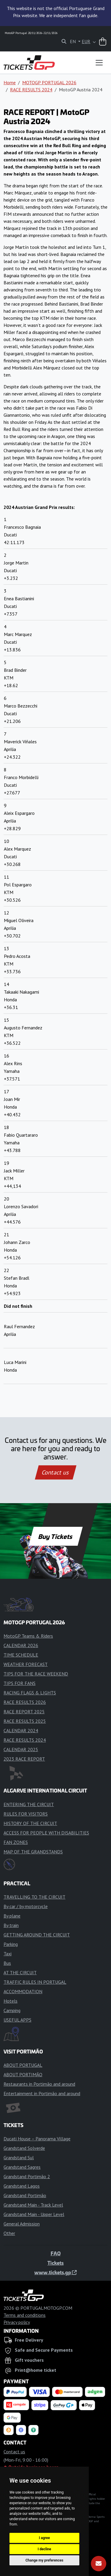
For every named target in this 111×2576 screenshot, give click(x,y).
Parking (11, 1944)
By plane (12, 1916)
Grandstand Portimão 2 (27, 2176)
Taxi (8, 1954)
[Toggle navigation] (99, 63)
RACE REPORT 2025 (24, 1711)
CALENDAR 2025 (21, 1749)
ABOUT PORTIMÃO (23, 2074)
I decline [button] (44, 2549)
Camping (12, 2010)
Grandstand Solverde (24, 2148)
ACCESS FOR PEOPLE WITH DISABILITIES (46, 1833)
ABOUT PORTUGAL (23, 2065)
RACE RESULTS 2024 (31, 90)
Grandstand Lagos (22, 2186)
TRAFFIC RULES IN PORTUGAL (35, 1982)
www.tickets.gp (55, 2272)
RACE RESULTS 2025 (25, 1721)
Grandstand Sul (19, 2157)
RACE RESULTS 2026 (25, 1702)
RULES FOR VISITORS (26, 1814)
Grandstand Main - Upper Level (34, 2214)
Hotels (10, 2001)
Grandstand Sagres (22, 2167)
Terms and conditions (25, 2315)
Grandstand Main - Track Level (33, 2205)
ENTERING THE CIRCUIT (29, 1804)
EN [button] (73, 41)
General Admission (22, 2224)
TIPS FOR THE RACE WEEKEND (36, 1674)
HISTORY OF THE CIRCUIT (30, 1823)
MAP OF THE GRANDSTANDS (33, 1852)
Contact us (55, 1472)
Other (9, 2233)
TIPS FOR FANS (20, 1683)
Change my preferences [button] (44, 2560)
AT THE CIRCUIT (20, 1972)
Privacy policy (17, 2322)
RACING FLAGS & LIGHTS (30, 1693)
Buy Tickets (55, 1536)
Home (10, 82)
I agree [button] (44, 2538)
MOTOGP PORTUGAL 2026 (49, 82)
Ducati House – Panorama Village (37, 2139)
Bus (7, 1963)
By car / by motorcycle (26, 1906)
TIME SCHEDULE (21, 1655)
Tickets (55, 2262)
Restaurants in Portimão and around (39, 2084)
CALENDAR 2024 (21, 1730)
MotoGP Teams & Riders (28, 1636)
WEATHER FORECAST (26, 1664)
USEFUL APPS (17, 2020)
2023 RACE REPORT (24, 1759)
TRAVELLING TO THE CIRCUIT (34, 1897)
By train (11, 1925)
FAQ (56, 2253)
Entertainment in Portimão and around (42, 2093)
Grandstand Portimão (25, 2195)
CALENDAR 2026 (21, 1645)
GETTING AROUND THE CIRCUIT (37, 1935)
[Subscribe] (98, 2563)
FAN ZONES (16, 1842)
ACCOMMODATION (23, 1991)
